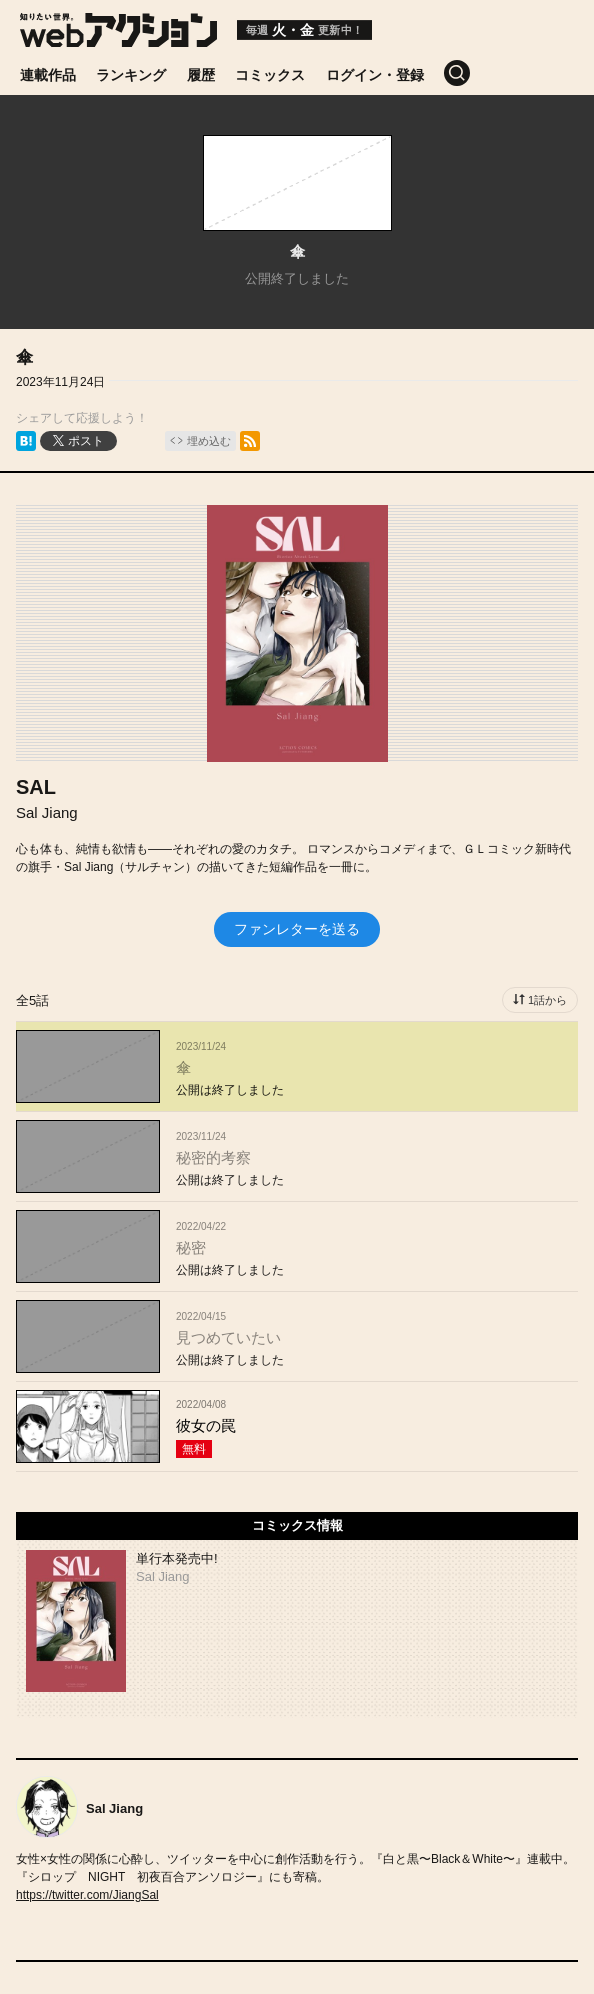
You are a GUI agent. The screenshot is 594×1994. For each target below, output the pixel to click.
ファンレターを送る (297, 929)
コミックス (270, 75)
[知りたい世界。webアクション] (118, 39)
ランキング (131, 75)
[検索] (467, 73)
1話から (547, 1000)
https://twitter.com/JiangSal (87, 1895)
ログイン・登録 (375, 75)
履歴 (201, 75)
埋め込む (209, 441)
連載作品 (48, 75)
